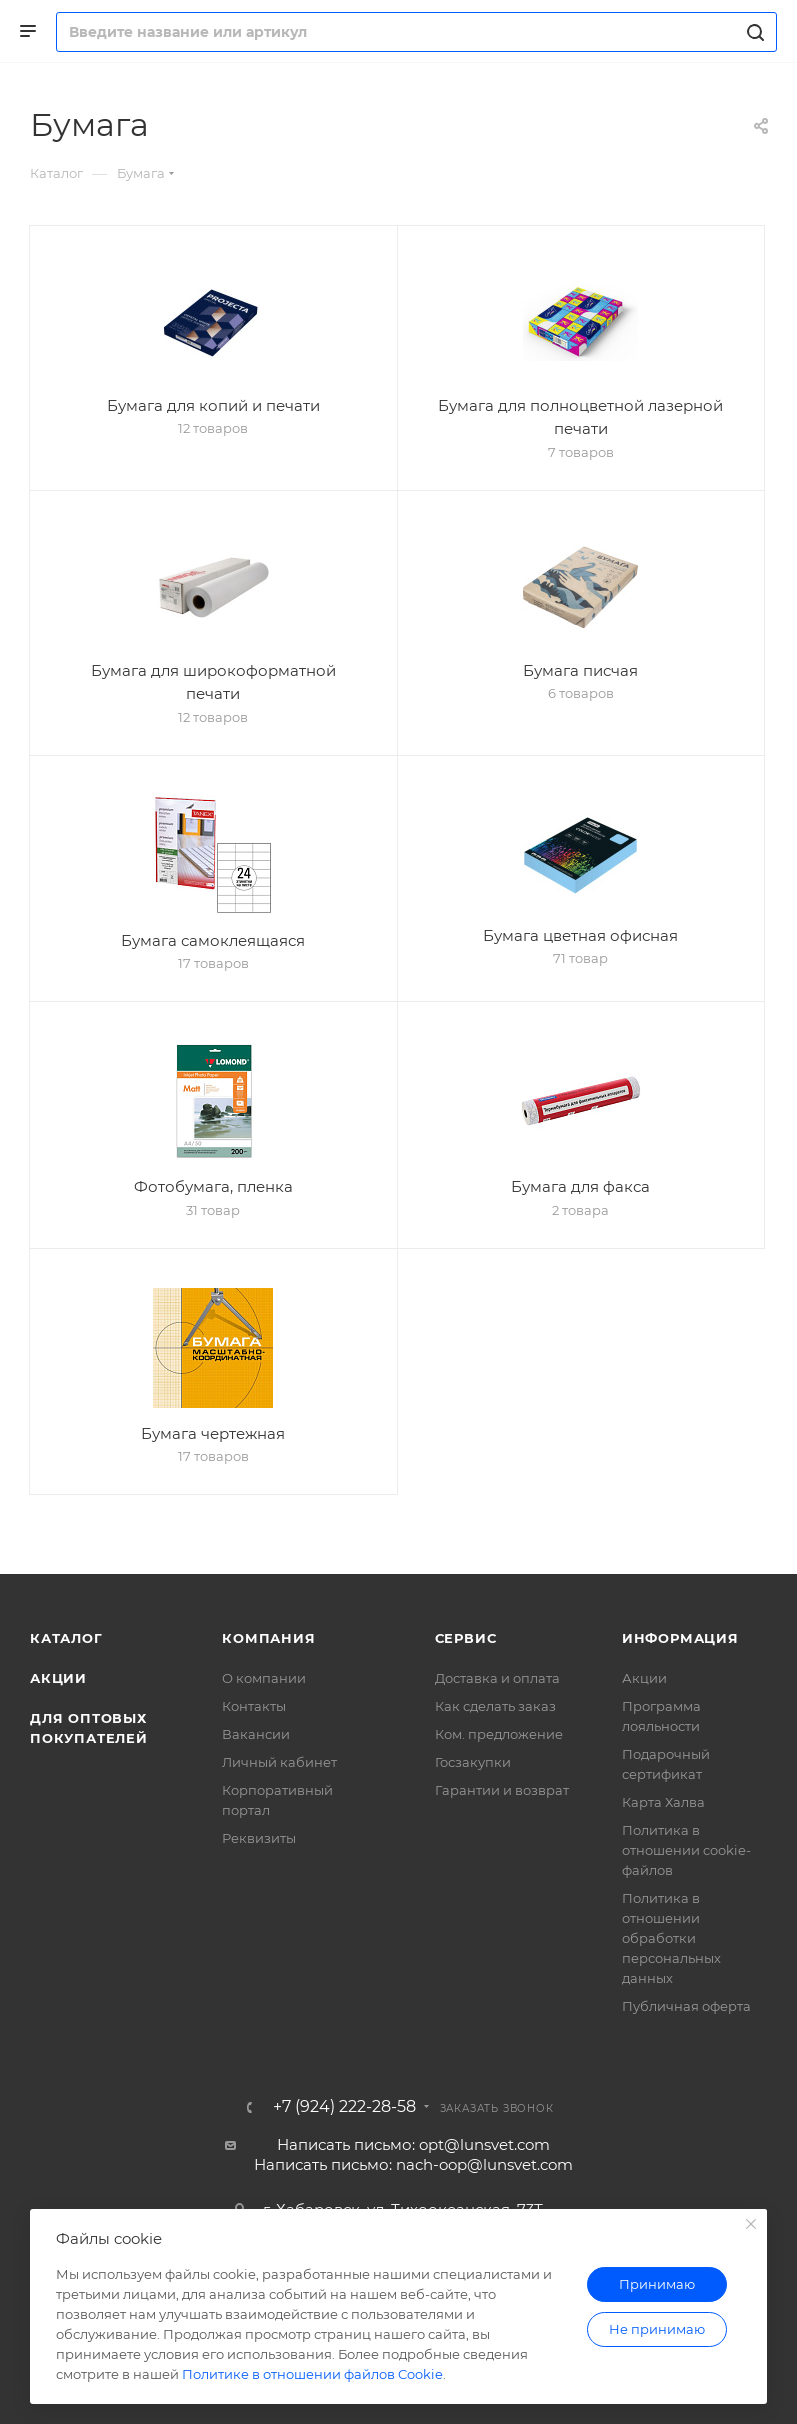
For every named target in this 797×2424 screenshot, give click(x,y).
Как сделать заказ (495, 1706)
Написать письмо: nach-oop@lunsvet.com (413, 2164)
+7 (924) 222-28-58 (344, 2107)
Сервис (466, 1638)
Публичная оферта (686, 2006)
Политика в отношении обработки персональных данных (671, 1938)
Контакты (254, 1706)
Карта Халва (663, 1802)
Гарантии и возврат (502, 1790)
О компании (264, 1678)
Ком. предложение (499, 1734)
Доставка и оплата (497, 1678)
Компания (268, 1638)
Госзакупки (473, 1762)
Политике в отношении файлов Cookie (312, 2374)
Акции (58, 1678)
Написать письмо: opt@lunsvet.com (413, 2144)
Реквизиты (259, 1838)
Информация (680, 1638)
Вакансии (256, 1734)
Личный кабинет (279, 1762)
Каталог (66, 1638)
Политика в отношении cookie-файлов (686, 1850)
